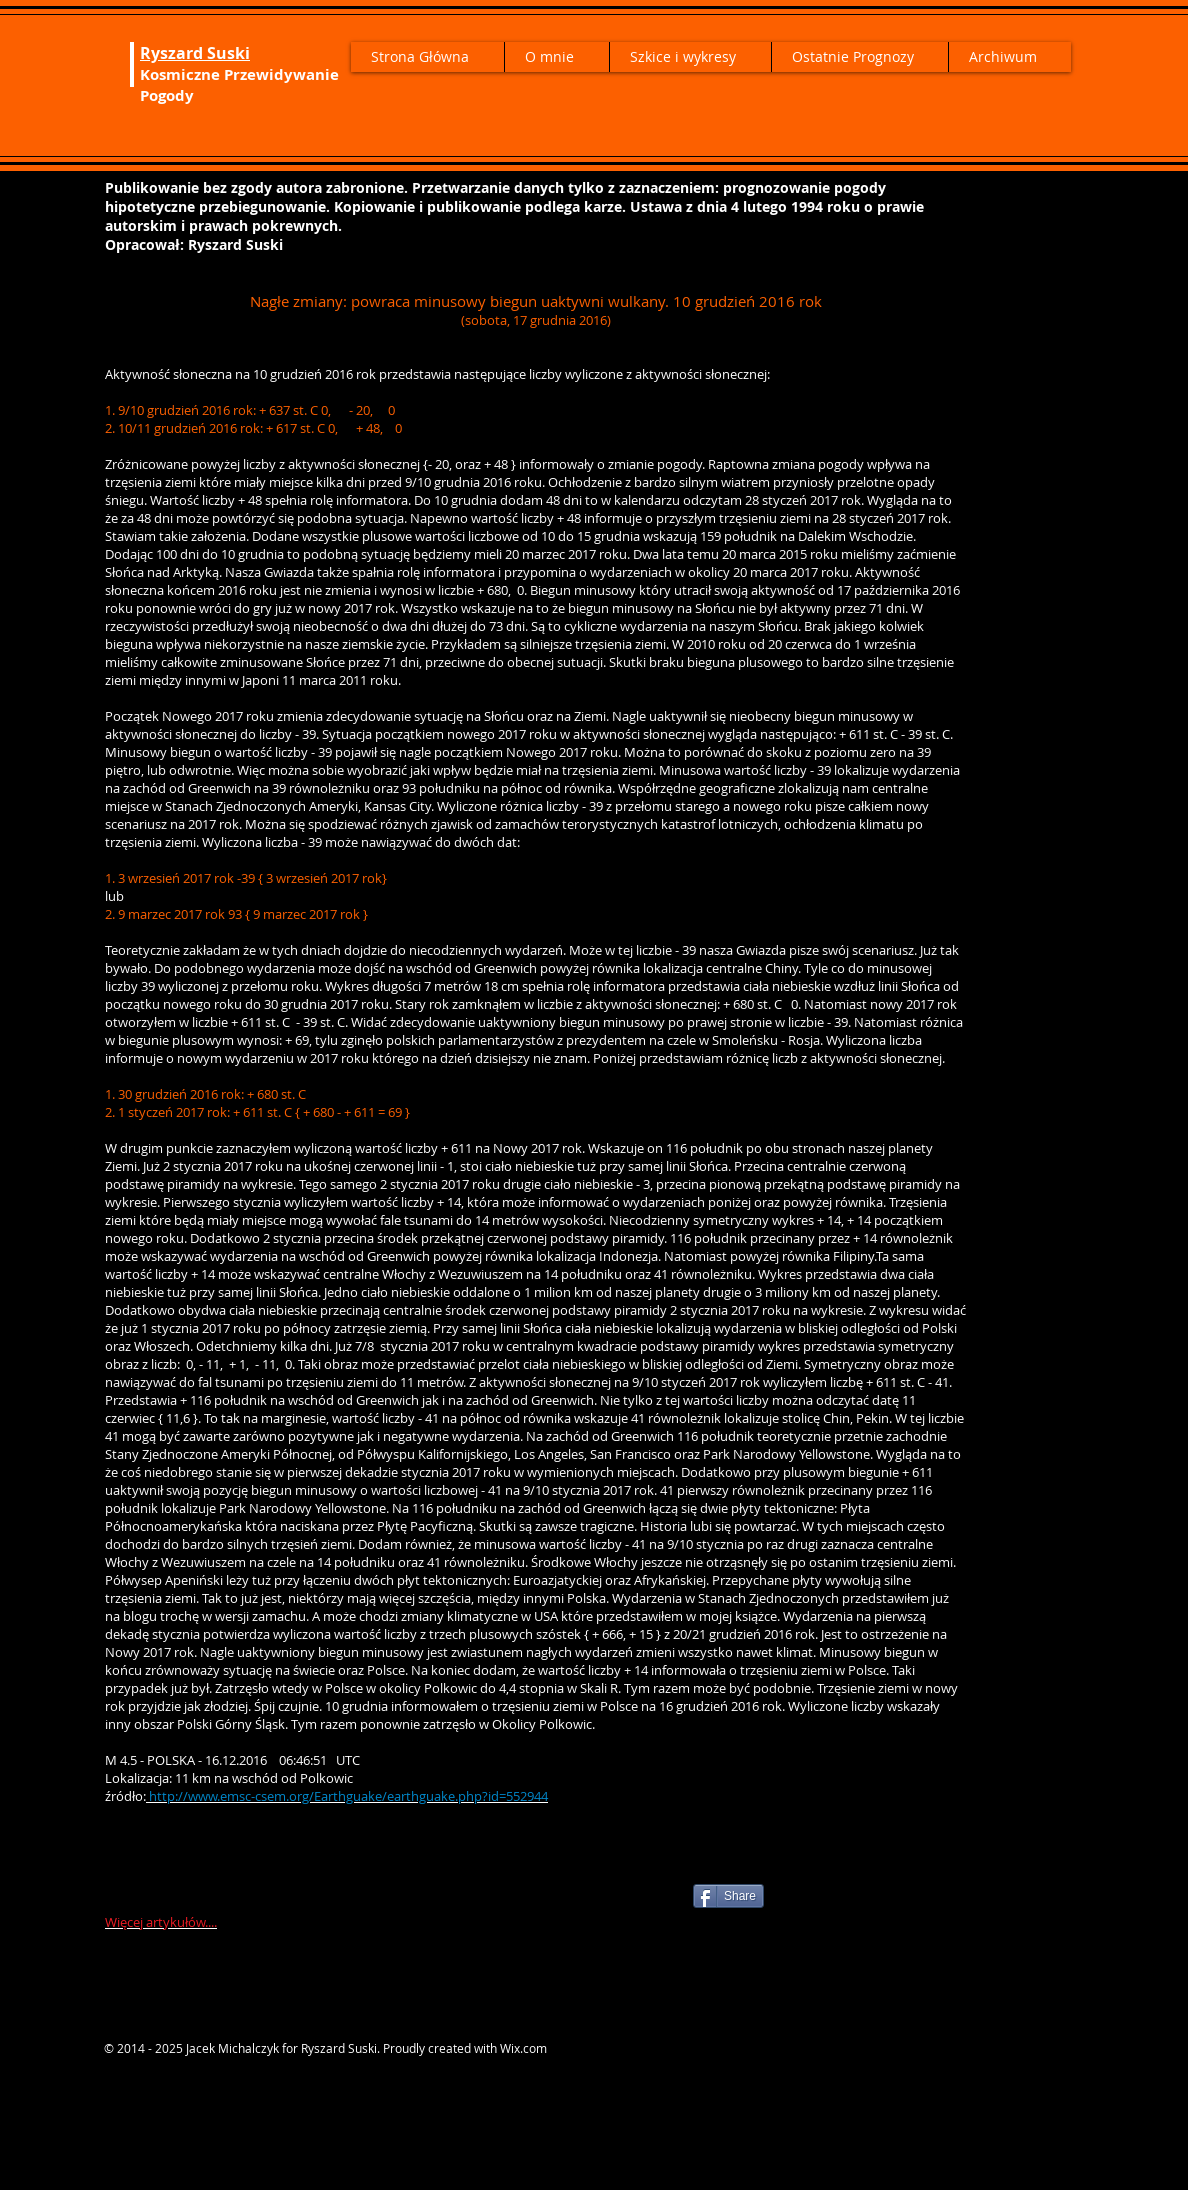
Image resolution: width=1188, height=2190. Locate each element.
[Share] (728, 1896)
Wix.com (523, 2048)
